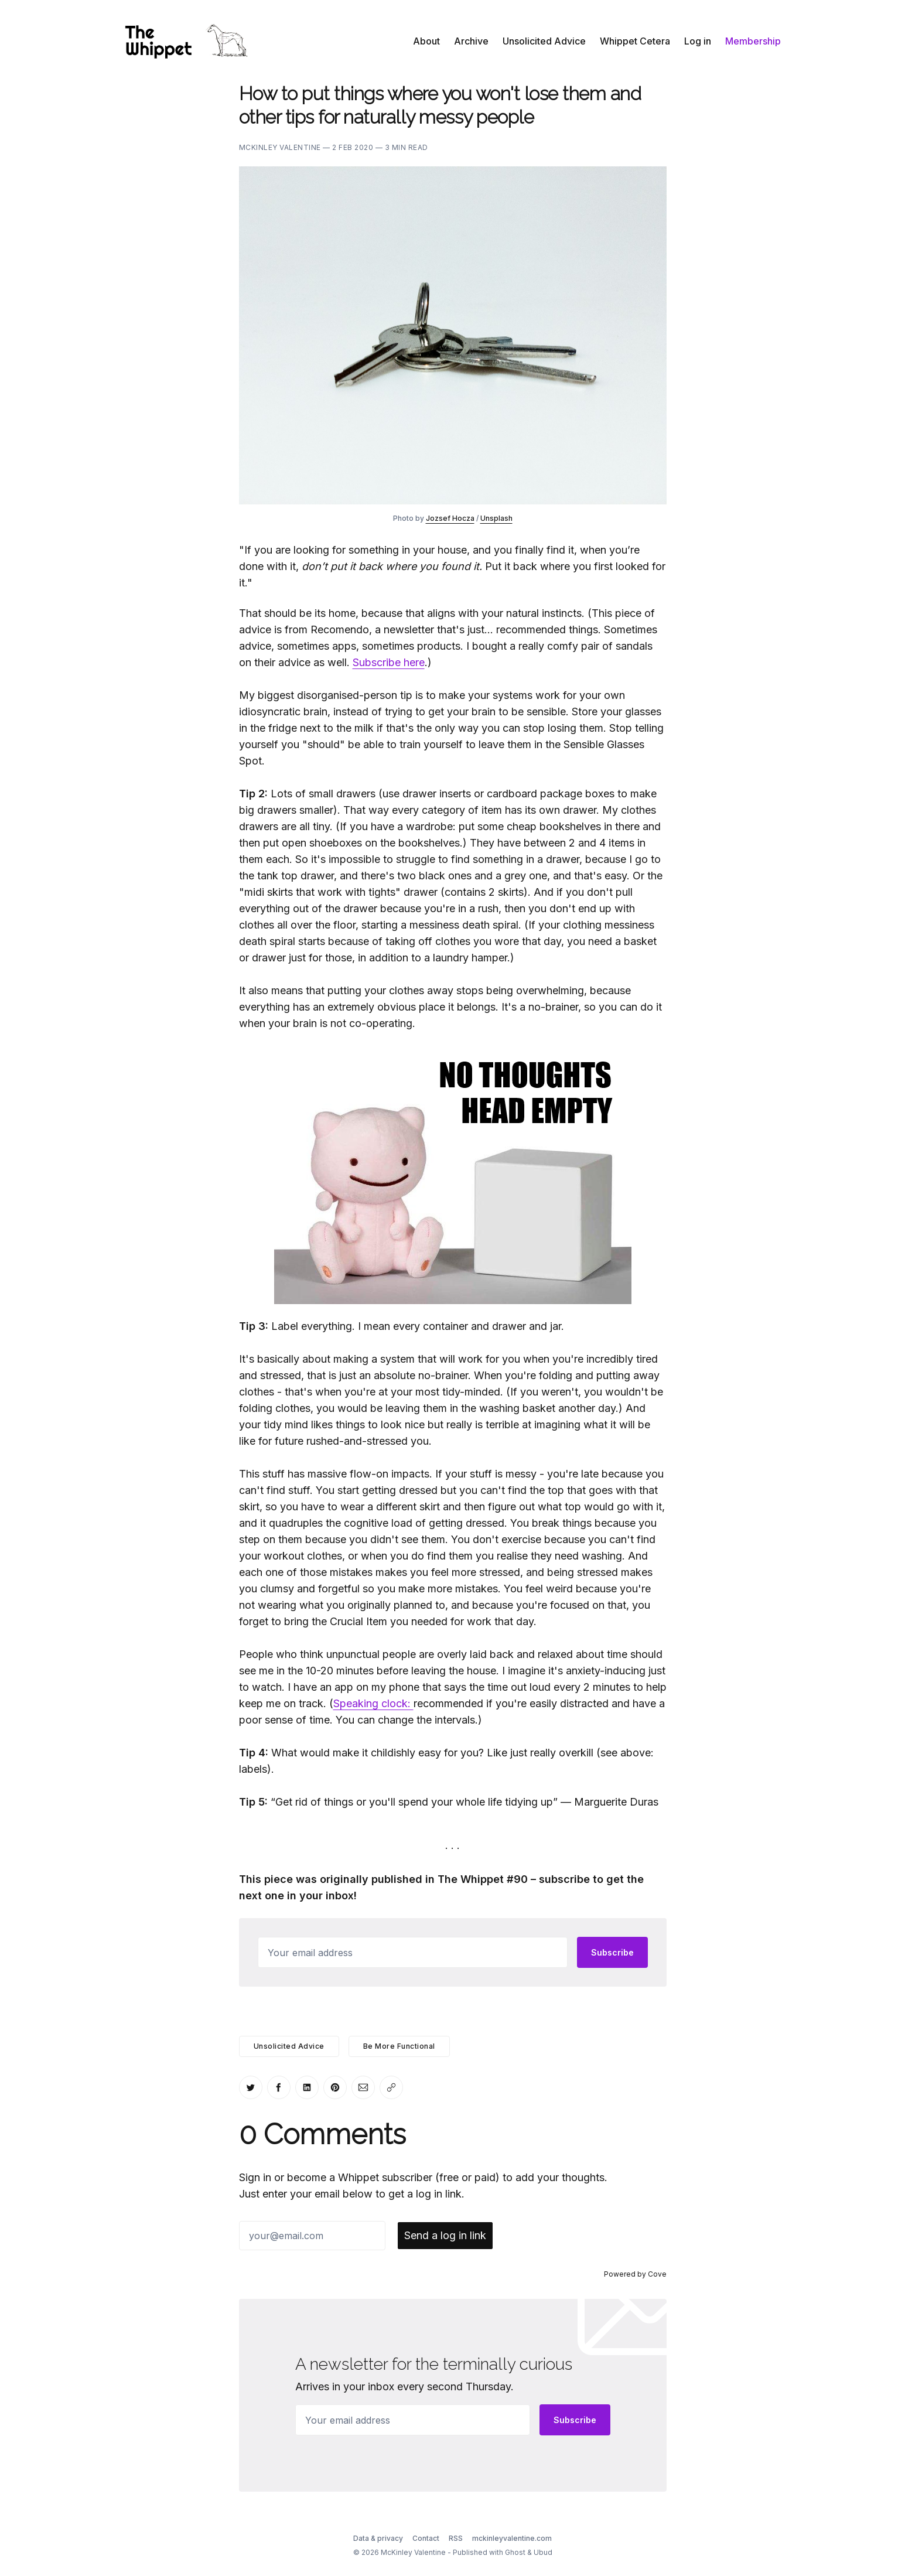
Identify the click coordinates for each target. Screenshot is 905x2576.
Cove (657, 2274)
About (426, 41)
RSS (456, 2538)
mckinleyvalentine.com (512, 2538)
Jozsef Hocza (450, 518)
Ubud (543, 2552)
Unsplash (496, 518)
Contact (425, 2538)
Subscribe (612, 1952)
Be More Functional (399, 2046)
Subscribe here (389, 662)
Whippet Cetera (635, 41)
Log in (697, 41)
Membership (753, 41)
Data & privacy (378, 2538)
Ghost (515, 2552)
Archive (471, 41)
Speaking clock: (373, 1703)
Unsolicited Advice (544, 41)
